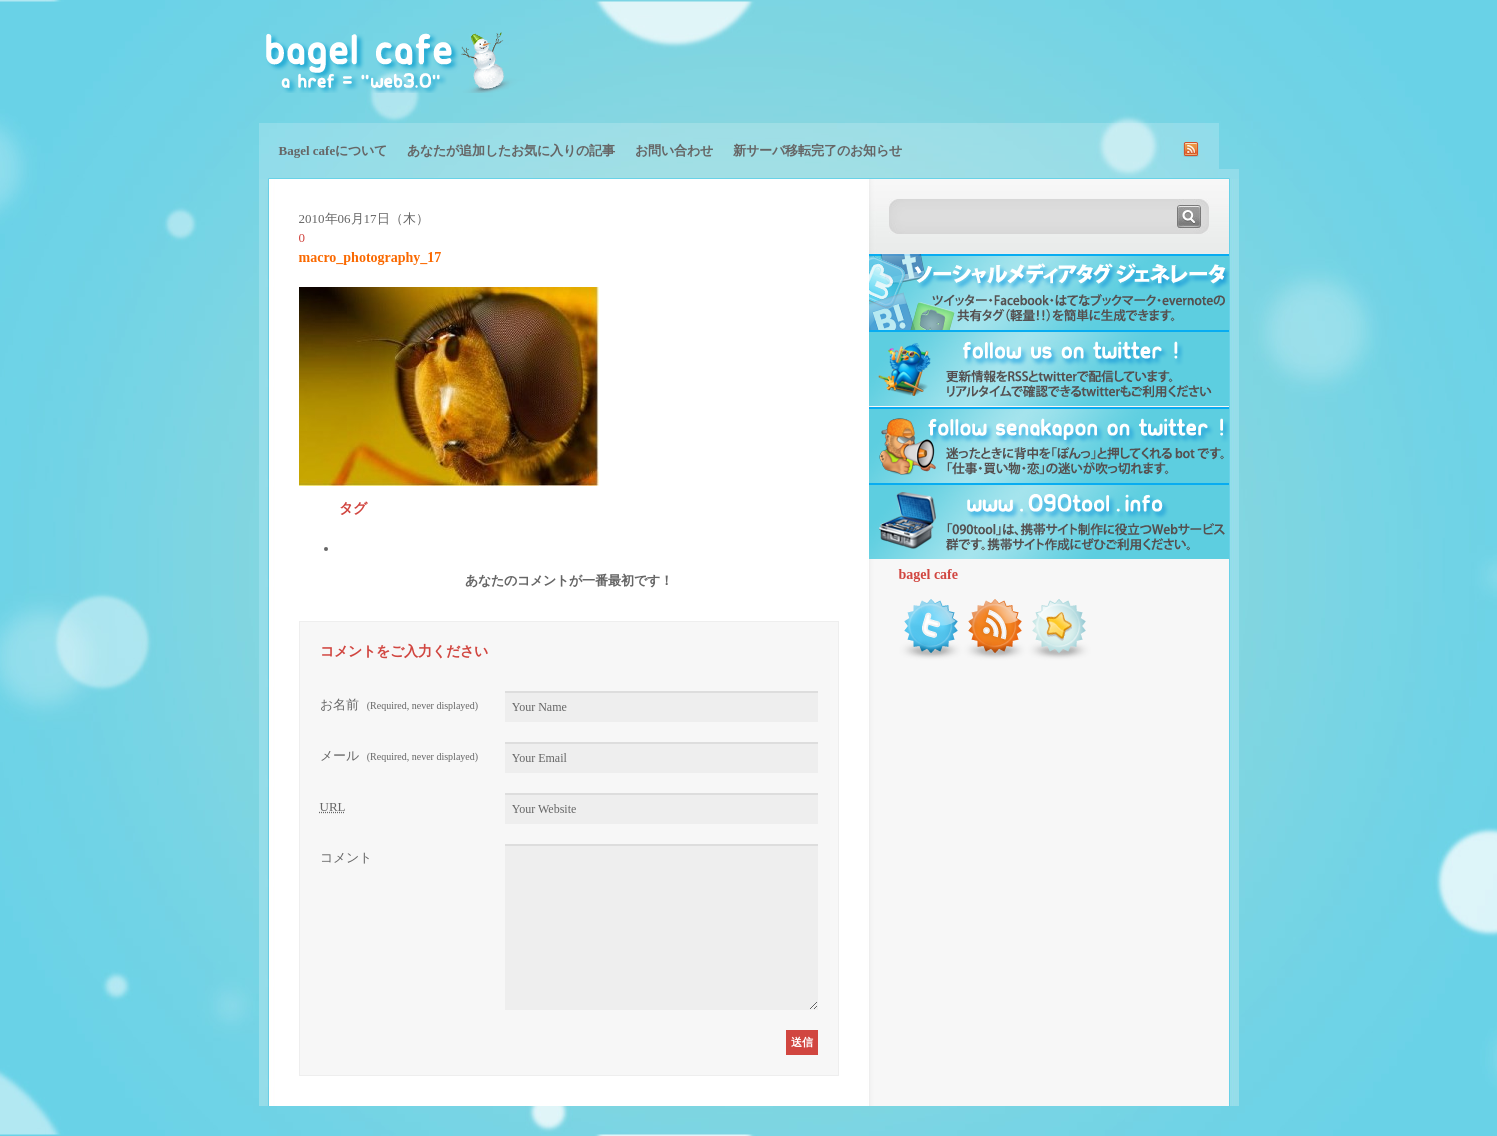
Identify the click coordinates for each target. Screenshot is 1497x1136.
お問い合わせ (674, 150)
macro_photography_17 (370, 257)
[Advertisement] (1005, 60)
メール (399, 755)
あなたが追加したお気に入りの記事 (511, 150)
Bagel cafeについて (333, 150)
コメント (346, 857)
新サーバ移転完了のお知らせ (817, 150)
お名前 (399, 704)
